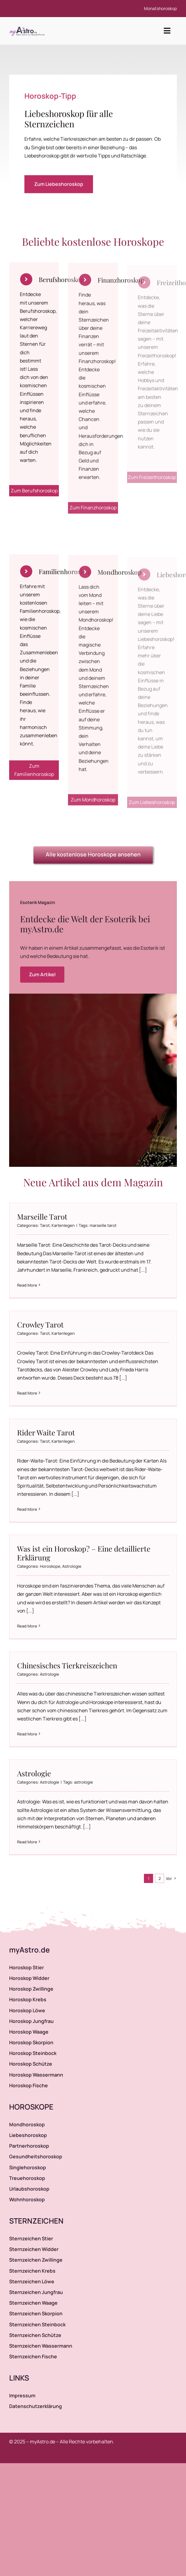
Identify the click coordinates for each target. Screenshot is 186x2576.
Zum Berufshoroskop (34, 496)
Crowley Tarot (40, 1324)
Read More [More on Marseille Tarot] (27, 1285)
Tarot (45, 1225)
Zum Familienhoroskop (34, 775)
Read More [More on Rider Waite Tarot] (27, 1509)
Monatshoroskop (160, 8)
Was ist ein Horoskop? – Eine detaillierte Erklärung (83, 1553)
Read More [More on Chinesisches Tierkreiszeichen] (27, 1734)
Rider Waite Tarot (46, 1432)
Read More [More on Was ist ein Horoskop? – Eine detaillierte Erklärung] (27, 1626)
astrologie (83, 1782)
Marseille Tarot (42, 1216)
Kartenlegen (63, 1225)
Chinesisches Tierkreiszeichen (67, 1665)
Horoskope (50, 1566)
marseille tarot (103, 1225)
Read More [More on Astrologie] (27, 1842)
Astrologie (71, 1566)
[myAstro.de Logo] (28, 26)
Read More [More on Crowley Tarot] (27, 1393)
